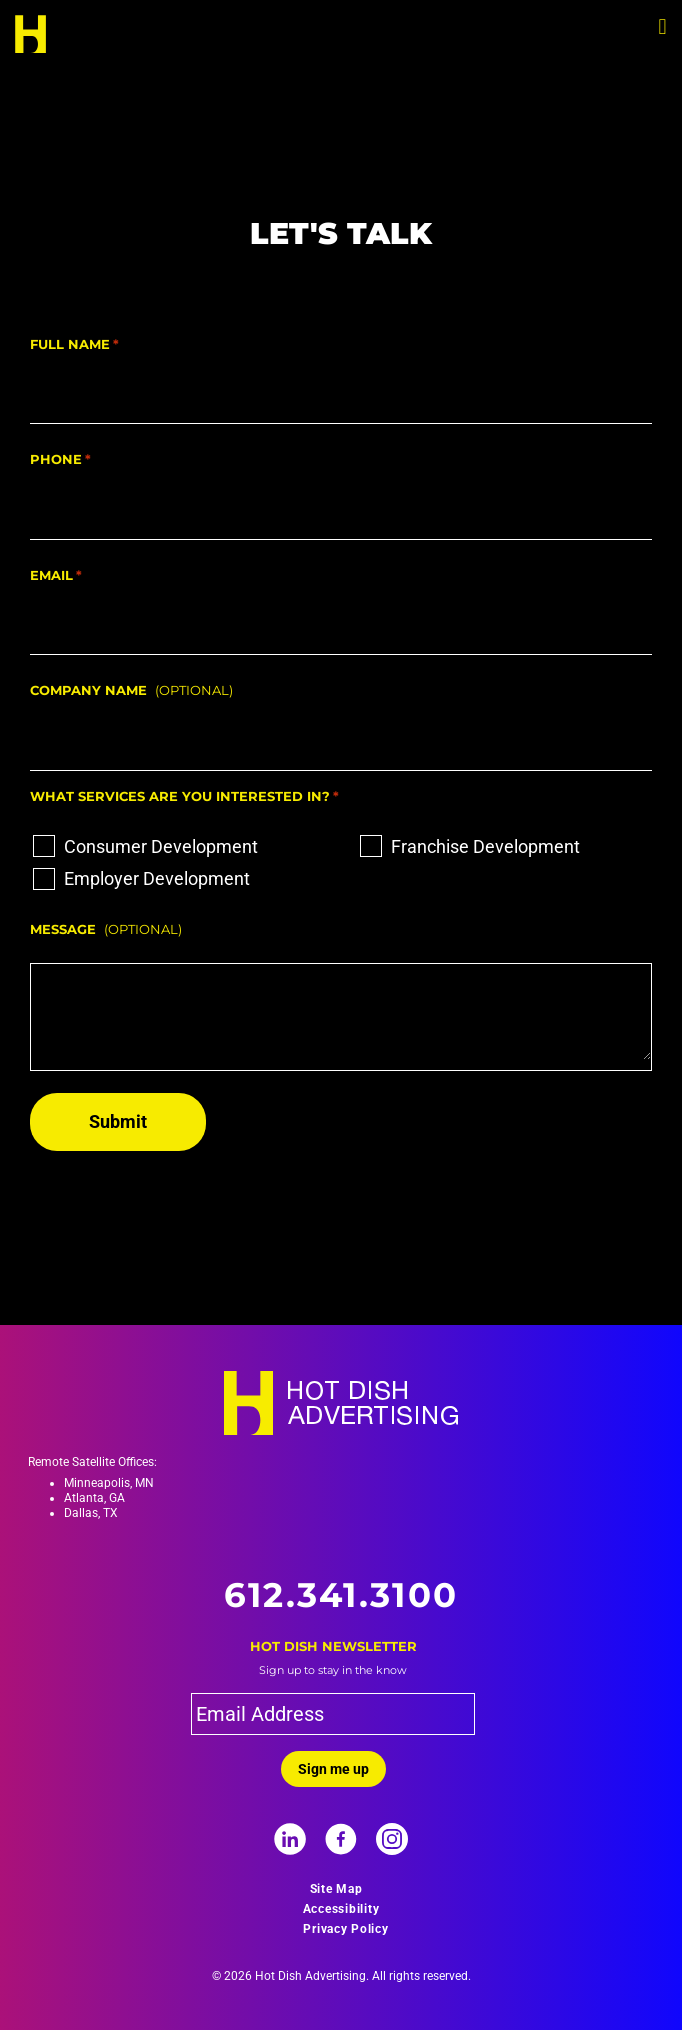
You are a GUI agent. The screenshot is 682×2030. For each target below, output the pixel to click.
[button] (662, 26)
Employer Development (157, 878)
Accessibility (341, 1909)
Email (56, 576)
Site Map (336, 1889)
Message (63, 929)
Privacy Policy (345, 1929)
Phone (60, 460)
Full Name (74, 345)
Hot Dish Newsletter (333, 1646)
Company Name (88, 690)
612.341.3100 (341, 1595)
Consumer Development (161, 846)
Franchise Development (485, 846)
